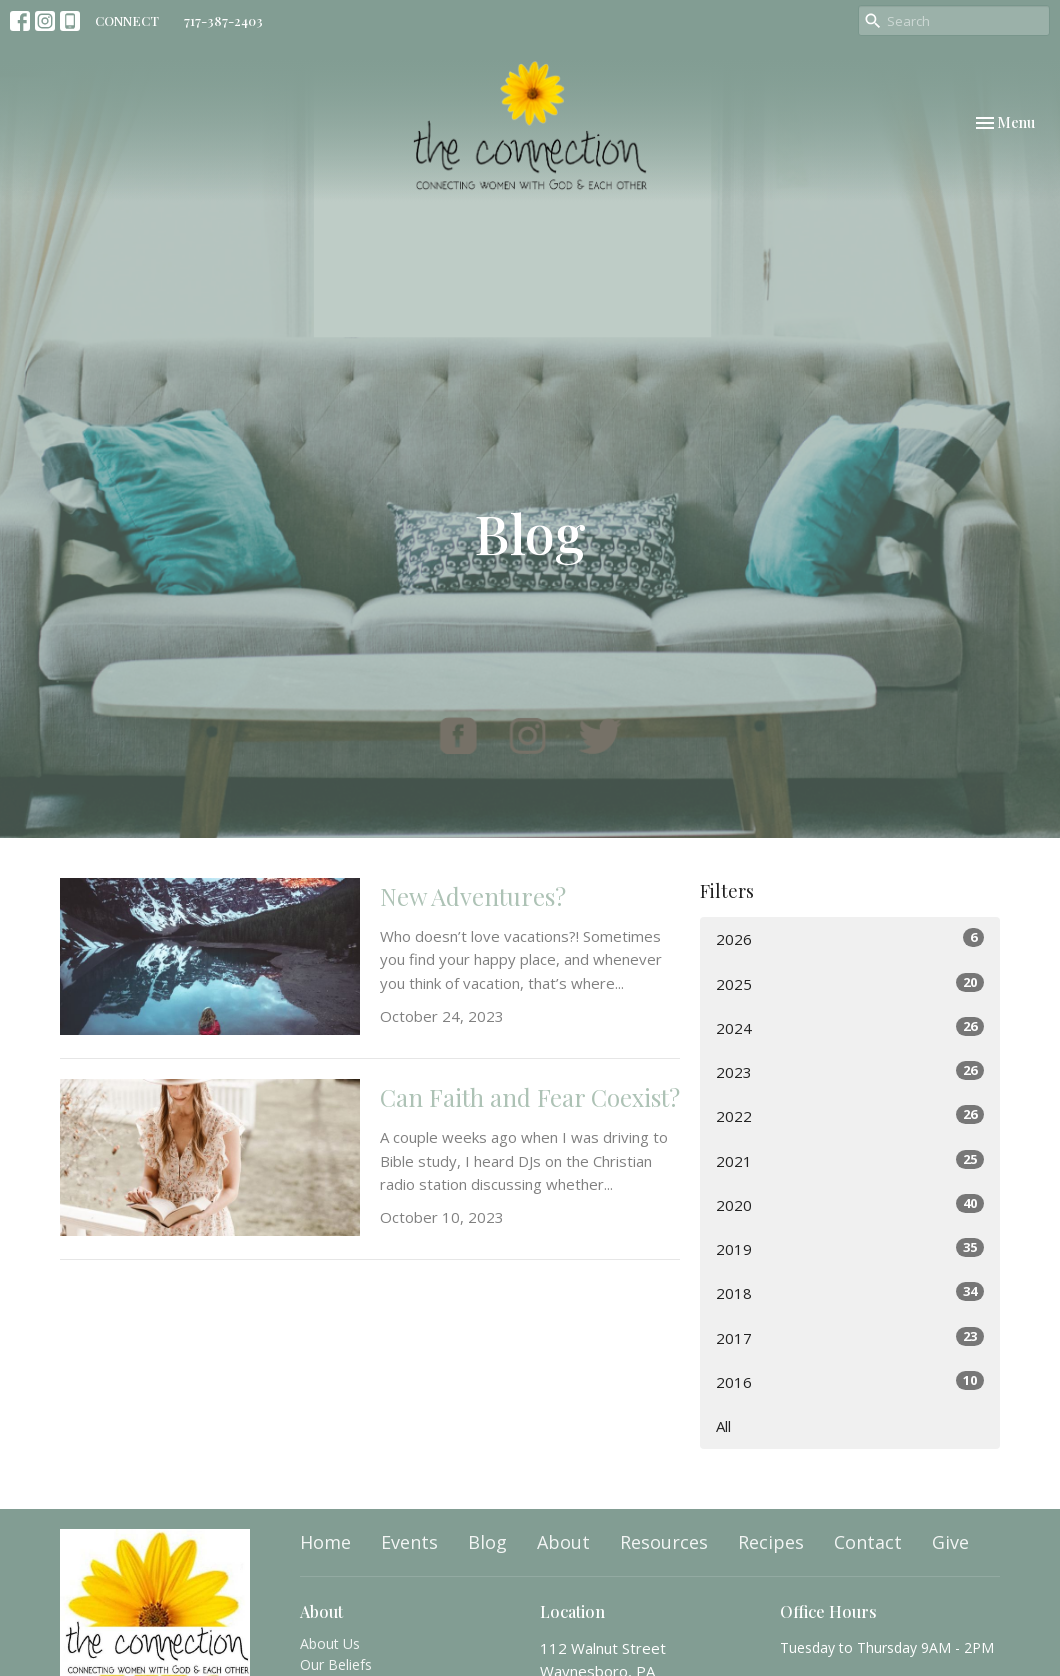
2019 (850, 1248)
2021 (850, 1160)
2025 (850, 983)
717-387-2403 (223, 20)
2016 (850, 1381)
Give (950, 1542)
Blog (487, 1542)
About (563, 1542)
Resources (664, 1542)
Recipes (771, 1542)
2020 (850, 1204)
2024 (850, 1027)
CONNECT (127, 20)
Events (409, 1542)
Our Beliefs (336, 1664)
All (723, 1426)
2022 (850, 1115)
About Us (330, 1643)
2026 (850, 938)
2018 (850, 1292)
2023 (850, 1071)
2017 (850, 1337)
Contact (868, 1542)
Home (325, 1542)
